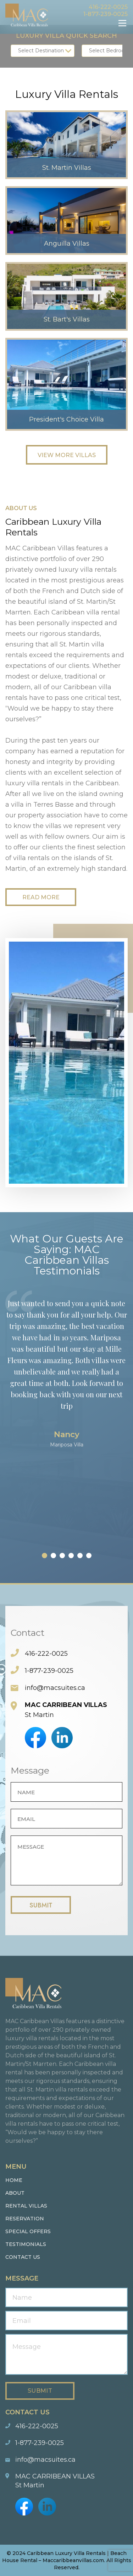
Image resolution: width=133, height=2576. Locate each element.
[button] (44, 1555)
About (14, 2193)
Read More (41, 897)
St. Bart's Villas (67, 319)
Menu (122, 23)
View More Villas (67, 455)
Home (13, 2180)
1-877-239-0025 (105, 14)
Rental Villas (26, 2206)
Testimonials (25, 2244)
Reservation (24, 2218)
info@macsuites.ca (55, 1688)
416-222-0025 (108, 7)
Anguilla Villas (66, 243)
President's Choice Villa (66, 419)
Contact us (22, 2257)
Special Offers (28, 2231)
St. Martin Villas (66, 168)
